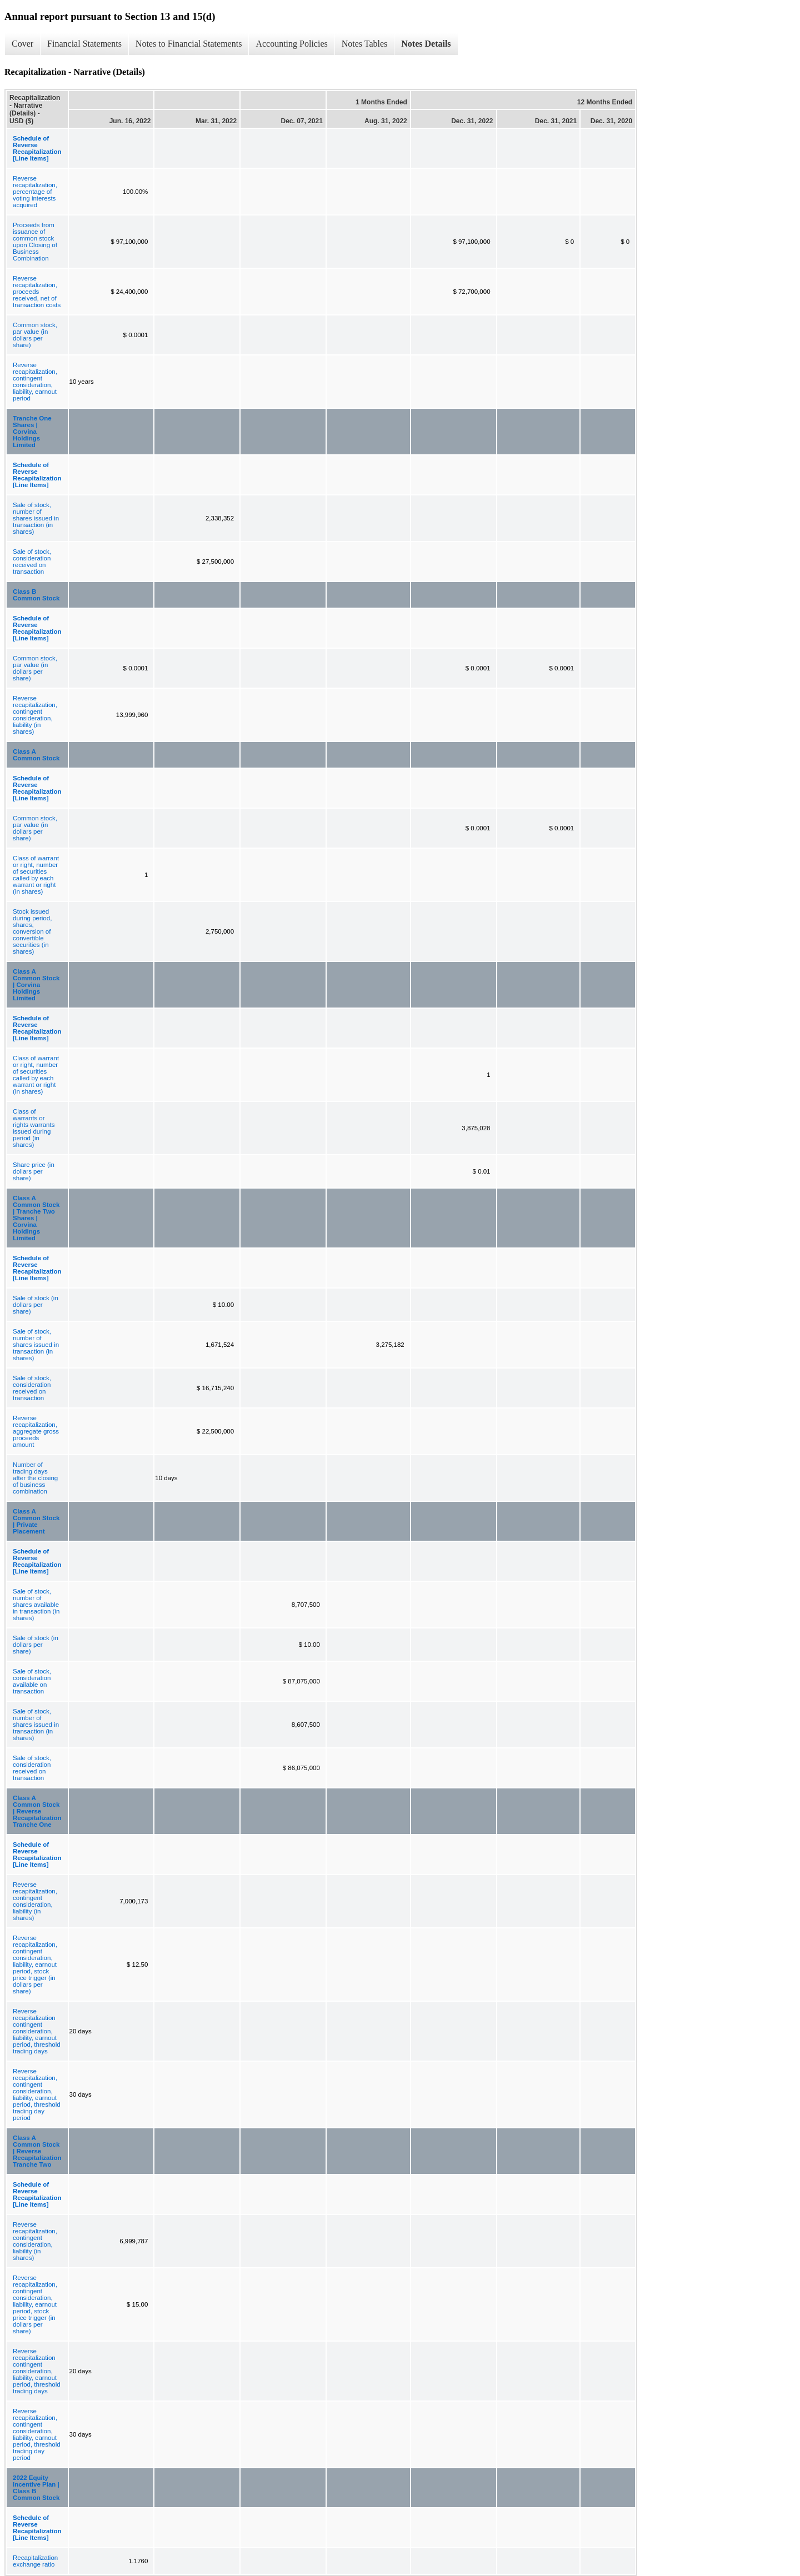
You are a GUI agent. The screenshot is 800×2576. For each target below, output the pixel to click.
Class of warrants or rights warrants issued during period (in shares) (33, 1128)
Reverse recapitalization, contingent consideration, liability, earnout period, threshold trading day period (37, 2094)
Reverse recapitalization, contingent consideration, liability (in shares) (35, 715)
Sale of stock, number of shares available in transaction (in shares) (36, 1604)
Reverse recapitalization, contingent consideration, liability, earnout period (35, 382)
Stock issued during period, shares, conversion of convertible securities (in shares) (32, 931)
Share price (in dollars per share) (33, 1171)
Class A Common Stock (36, 754)
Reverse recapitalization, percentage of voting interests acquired (35, 191)
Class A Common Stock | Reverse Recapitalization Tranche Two (37, 2151)
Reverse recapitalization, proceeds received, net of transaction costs (37, 291)
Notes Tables (365, 43)
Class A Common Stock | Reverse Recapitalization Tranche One (37, 1811)
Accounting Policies (291, 43)
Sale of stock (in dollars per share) (35, 1305)
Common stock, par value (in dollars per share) (35, 335)
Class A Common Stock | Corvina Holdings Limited (36, 984)
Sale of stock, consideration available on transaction (32, 1681)
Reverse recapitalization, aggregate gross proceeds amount (36, 1431)
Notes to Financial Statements (189, 43)
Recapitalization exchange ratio (35, 2561)
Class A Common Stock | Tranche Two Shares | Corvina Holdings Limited (36, 1218)
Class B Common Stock (36, 595)
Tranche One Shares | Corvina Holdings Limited (32, 431)
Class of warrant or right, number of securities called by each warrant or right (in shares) (36, 875)
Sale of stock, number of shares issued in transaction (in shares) (36, 518)
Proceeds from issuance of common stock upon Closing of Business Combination (35, 242)
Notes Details (426, 43)
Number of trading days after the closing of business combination (35, 1478)
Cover (22, 43)
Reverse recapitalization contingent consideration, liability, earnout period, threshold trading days (37, 2031)
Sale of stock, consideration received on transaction (32, 561)
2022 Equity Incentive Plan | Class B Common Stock (36, 2487)
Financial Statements (84, 43)
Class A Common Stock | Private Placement (36, 1521)
